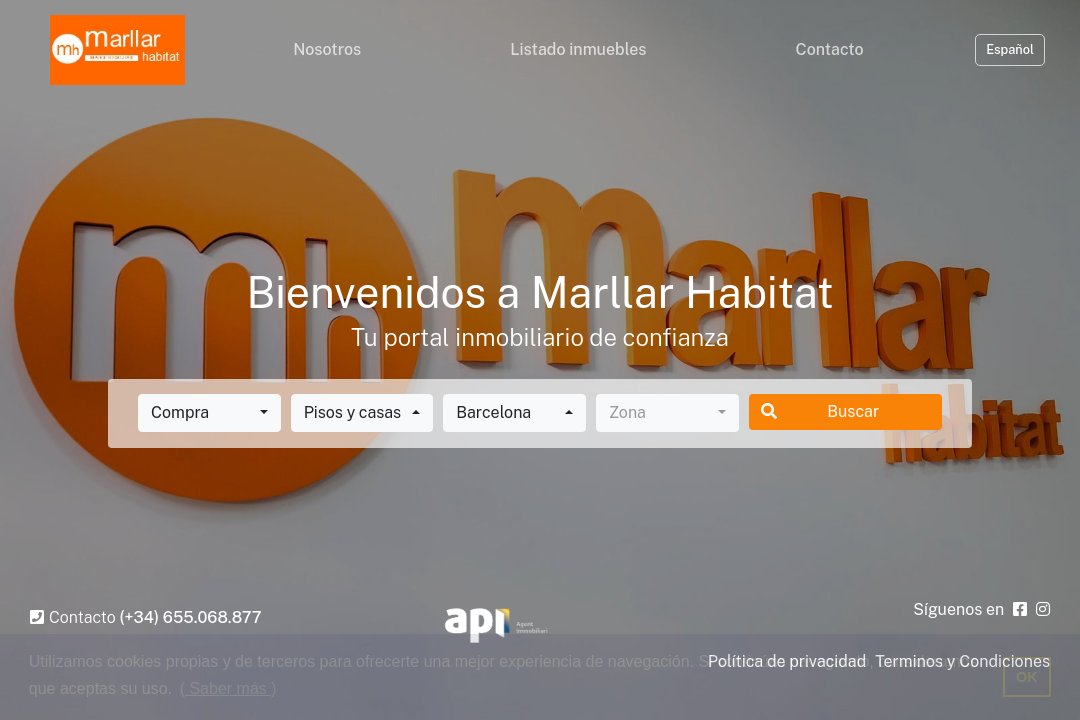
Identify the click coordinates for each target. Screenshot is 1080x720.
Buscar (820, 411)
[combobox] (209, 413)
